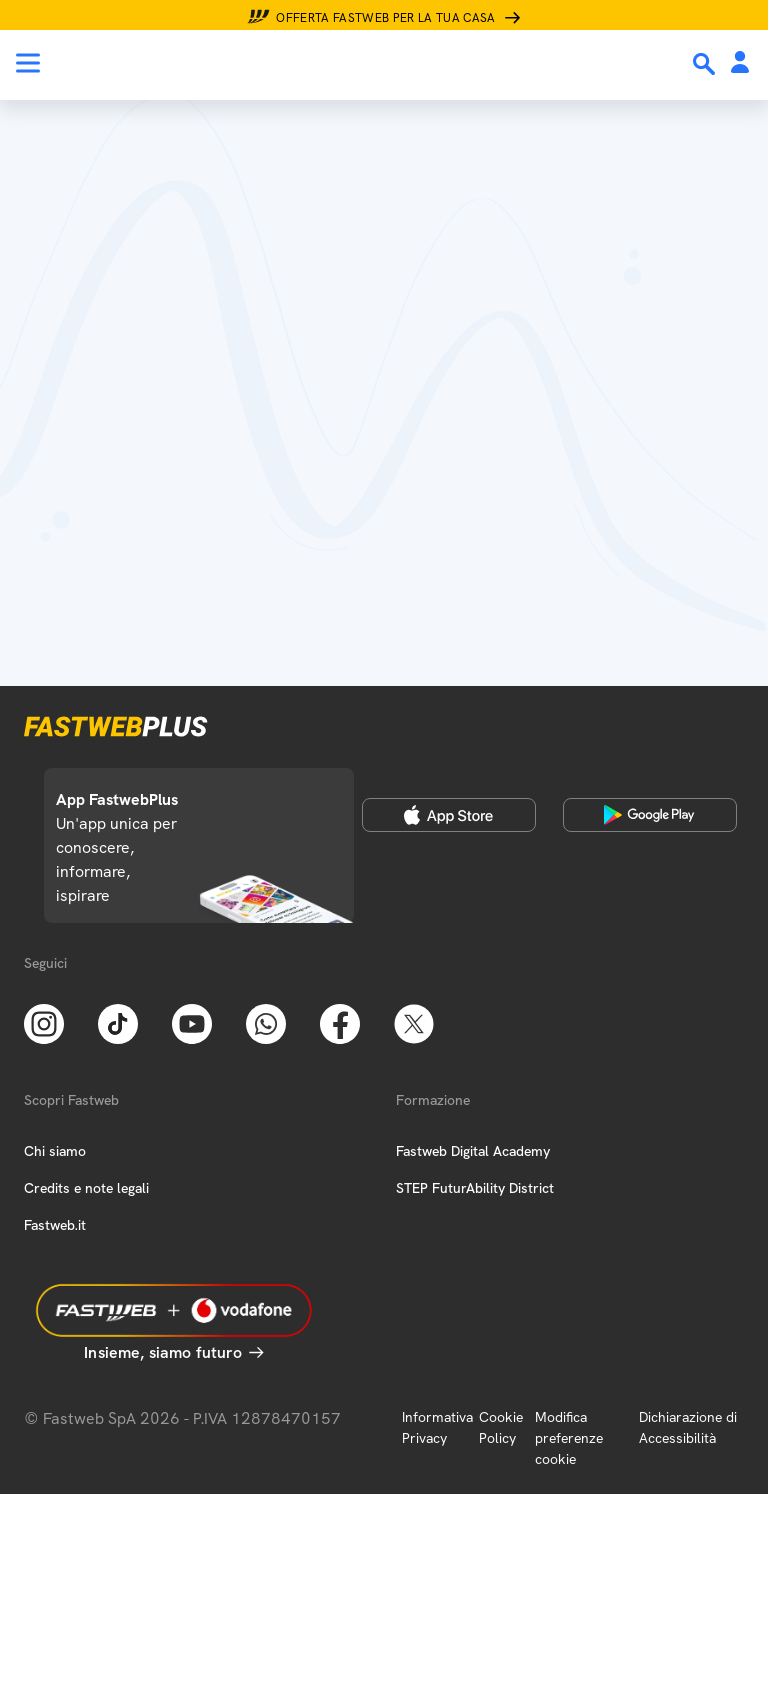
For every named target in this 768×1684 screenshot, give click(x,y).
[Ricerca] (706, 64)
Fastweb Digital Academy (473, 1151)
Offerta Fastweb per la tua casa (386, 18)
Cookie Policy (501, 1427)
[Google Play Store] (650, 815)
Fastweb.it (55, 1225)
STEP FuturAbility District (475, 1188)
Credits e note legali (86, 1188)
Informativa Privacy (437, 1427)
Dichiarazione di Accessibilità (688, 1427)
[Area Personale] (740, 63)
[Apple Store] (449, 815)
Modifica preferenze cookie (569, 1438)
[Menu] (28, 63)
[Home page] (152, 63)
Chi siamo (55, 1151)
